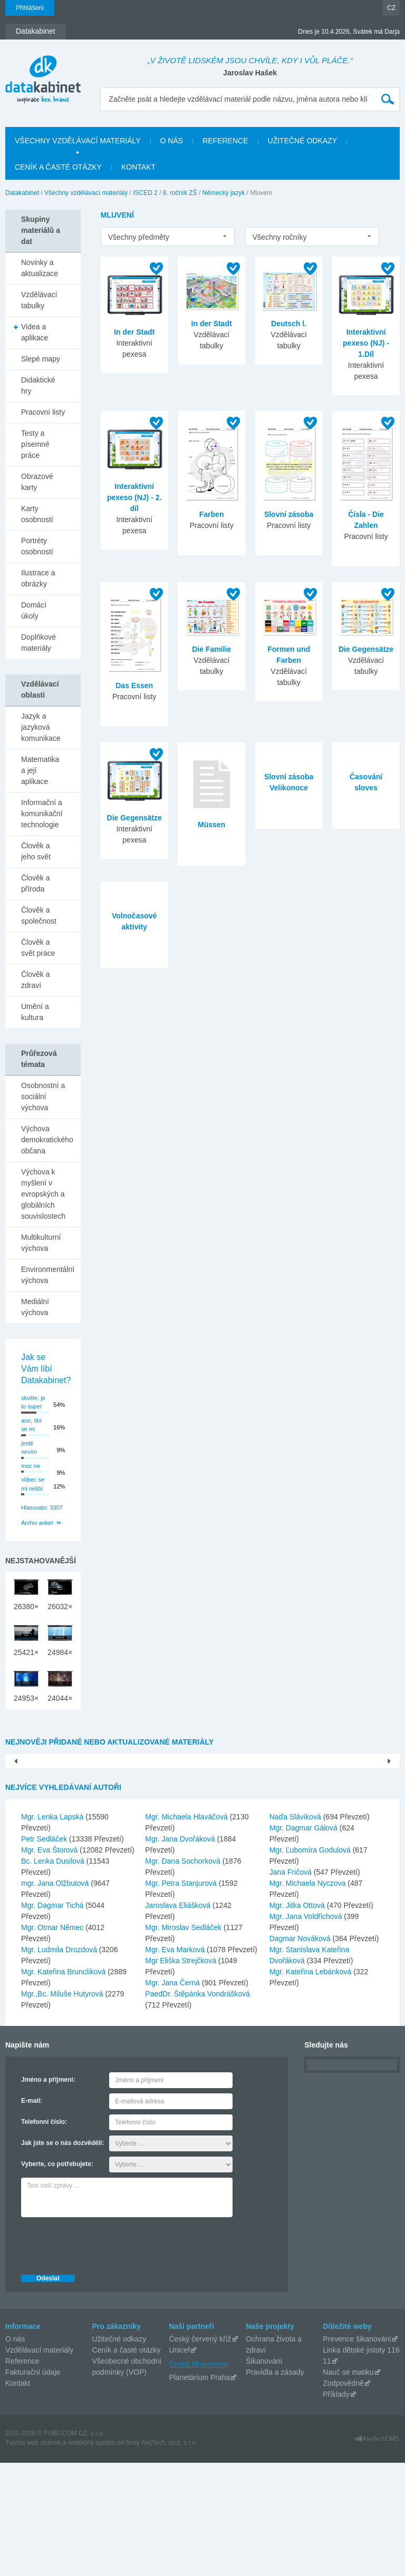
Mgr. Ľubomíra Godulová (311, 1963)
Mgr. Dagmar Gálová (304, 1941)
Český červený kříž (200, 2452)
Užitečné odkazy (119, 2452)
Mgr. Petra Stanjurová (181, 1996)
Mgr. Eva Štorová (50, 1963)
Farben (211, 514)
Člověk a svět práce (38, 947)
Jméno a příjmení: (48, 2193)
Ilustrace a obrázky (38, 578)
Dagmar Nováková (301, 2052)
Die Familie (211, 649)
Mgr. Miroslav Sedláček (184, 2040)
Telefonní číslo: (44, 2235)
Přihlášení (30, 8)
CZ (391, 8)
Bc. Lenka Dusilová (53, 1974)
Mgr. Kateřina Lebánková (311, 2085)
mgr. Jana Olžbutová (56, 1996)
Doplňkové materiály (38, 642)
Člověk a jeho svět (36, 851)
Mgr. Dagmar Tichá (53, 2018)
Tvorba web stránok (33, 2556)
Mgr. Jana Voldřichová (306, 2029)
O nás (15, 2452)
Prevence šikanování (357, 2452)
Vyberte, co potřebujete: (57, 2277)
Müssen (211, 824)
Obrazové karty (37, 482)
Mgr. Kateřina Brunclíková (64, 2085)
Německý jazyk (223, 193)
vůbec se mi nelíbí (32, 1484)
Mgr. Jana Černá (173, 2096)
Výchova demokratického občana (47, 1139)
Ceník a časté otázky (126, 2463)
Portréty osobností (37, 546)
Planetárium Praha (199, 2490)
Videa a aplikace (34, 332)
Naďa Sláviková (296, 1930)
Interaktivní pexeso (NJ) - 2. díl (134, 497)
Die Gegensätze (366, 649)
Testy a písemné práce (35, 444)
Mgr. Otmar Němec (53, 2040)
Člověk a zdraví (35, 980)
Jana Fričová (291, 1985)
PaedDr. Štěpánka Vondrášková (197, 2107)
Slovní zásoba (288, 514)
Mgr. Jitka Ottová (298, 2018)
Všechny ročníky (280, 237)
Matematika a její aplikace (40, 770)
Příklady (336, 2507)
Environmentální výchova (47, 1275)
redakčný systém (91, 2556)
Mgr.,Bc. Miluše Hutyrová (63, 2107)
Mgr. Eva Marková (176, 2063)
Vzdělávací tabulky (39, 300)
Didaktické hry (38, 385)
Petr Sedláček (45, 1952)
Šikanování (264, 2474)
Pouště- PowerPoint (85, 1862)
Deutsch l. (288, 323)
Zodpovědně (343, 2496)
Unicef (179, 2463)
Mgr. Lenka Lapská (53, 1930)
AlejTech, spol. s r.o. (169, 2556)
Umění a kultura (35, 1012)
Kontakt (17, 2496)
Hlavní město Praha (319, 1862)
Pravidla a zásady (275, 2485)
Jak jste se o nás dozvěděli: (62, 2256)
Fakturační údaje (32, 2485)
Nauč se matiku (348, 2485)
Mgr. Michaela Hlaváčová (187, 1930)
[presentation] (101, 2356)
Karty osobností (37, 514)
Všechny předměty (138, 237)
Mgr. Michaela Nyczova (308, 1996)
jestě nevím (29, 1447)
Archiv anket (37, 1523)
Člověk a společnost (38, 915)
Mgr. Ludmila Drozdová (60, 2063)
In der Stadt (134, 332)
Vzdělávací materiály (39, 2463)
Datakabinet (22, 193)
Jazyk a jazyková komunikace (41, 727)
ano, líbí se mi (31, 1425)
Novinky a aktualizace (39, 268)
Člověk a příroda (35, 883)
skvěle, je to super (33, 1402)
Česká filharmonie (198, 2477)
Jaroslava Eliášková (179, 2018)
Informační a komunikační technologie (42, 813)
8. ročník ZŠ (180, 193)
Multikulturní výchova (41, 1242)
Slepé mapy (40, 359)
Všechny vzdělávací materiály (86, 193)
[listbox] (168, 236)
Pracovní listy (43, 412)
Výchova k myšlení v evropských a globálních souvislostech (43, 1194)
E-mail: (31, 2214)
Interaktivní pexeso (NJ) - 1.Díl (366, 343)
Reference (22, 2474)
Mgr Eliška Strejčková (181, 2074)
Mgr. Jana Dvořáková (181, 1952)
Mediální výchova (35, 1307)
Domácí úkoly (33, 610)
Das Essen (134, 685)
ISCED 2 (145, 193)
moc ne (30, 1466)
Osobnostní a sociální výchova (43, 1096)
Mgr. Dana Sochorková (183, 1974)
